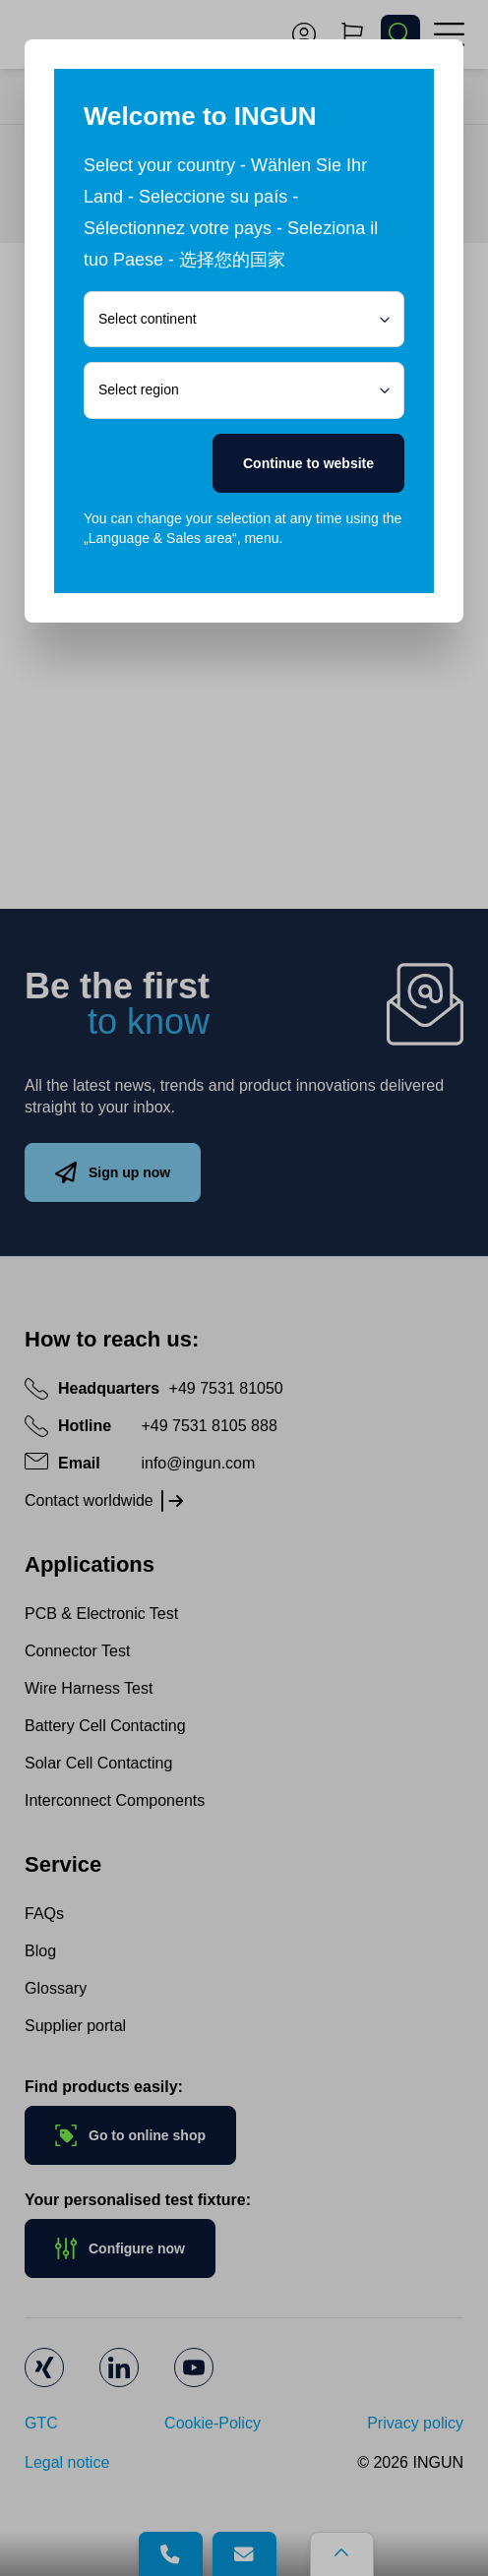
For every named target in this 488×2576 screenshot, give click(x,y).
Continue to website (308, 463)
